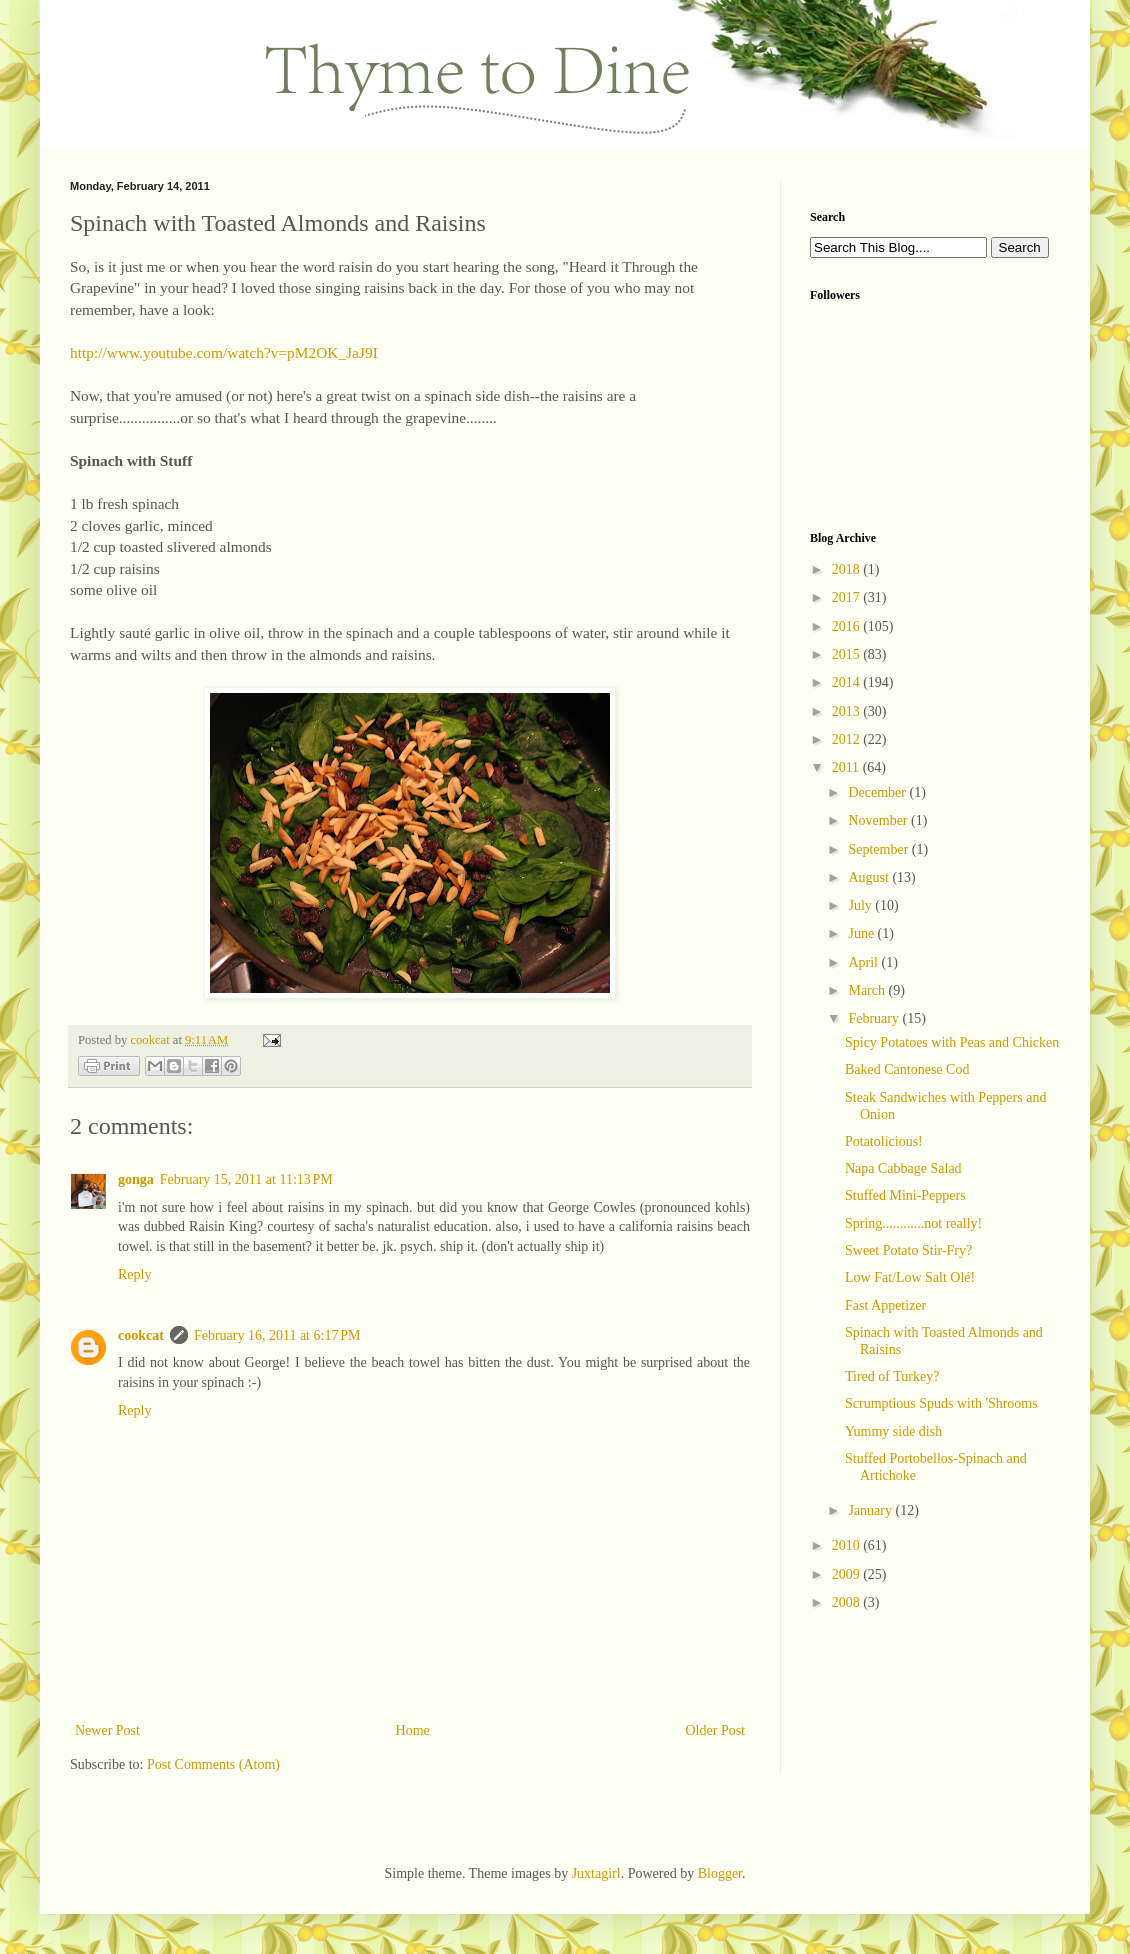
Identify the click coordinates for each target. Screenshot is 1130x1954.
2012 (848, 739)
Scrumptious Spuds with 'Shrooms (941, 1403)
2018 (848, 569)
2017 (848, 597)
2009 (848, 1574)
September (879, 849)
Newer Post (107, 1730)
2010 (848, 1545)
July (861, 905)
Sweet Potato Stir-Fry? (908, 1250)
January (871, 1510)
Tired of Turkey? (892, 1376)
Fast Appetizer (885, 1305)
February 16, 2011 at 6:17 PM (277, 1335)
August (870, 877)
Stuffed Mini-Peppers (905, 1195)
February (875, 1018)
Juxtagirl (596, 1873)
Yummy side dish (893, 1431)
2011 (847, 767)
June (862, 933)
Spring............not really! (913, 1223)
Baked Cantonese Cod (907, 1069)
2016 (848, 626)
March (868, 990)
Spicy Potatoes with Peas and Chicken (952, 1042)
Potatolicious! (884, 1141)
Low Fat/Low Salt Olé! (910, 1277)
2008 (848, 1602)
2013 (848, 711)
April (864, 962)
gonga (136, 1179)
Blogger (720, 1873)
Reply (134, 1274)
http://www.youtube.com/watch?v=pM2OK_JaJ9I (224, 352)
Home (413, 1730)
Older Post (716, 1730)
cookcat (141, 1335)
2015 (848, 654)
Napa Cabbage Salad (903, 1168)
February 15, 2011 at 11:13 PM (246, 1179)
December (878, 792)
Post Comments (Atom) (213, 1764)
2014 (848, 682)
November (879, 820)
